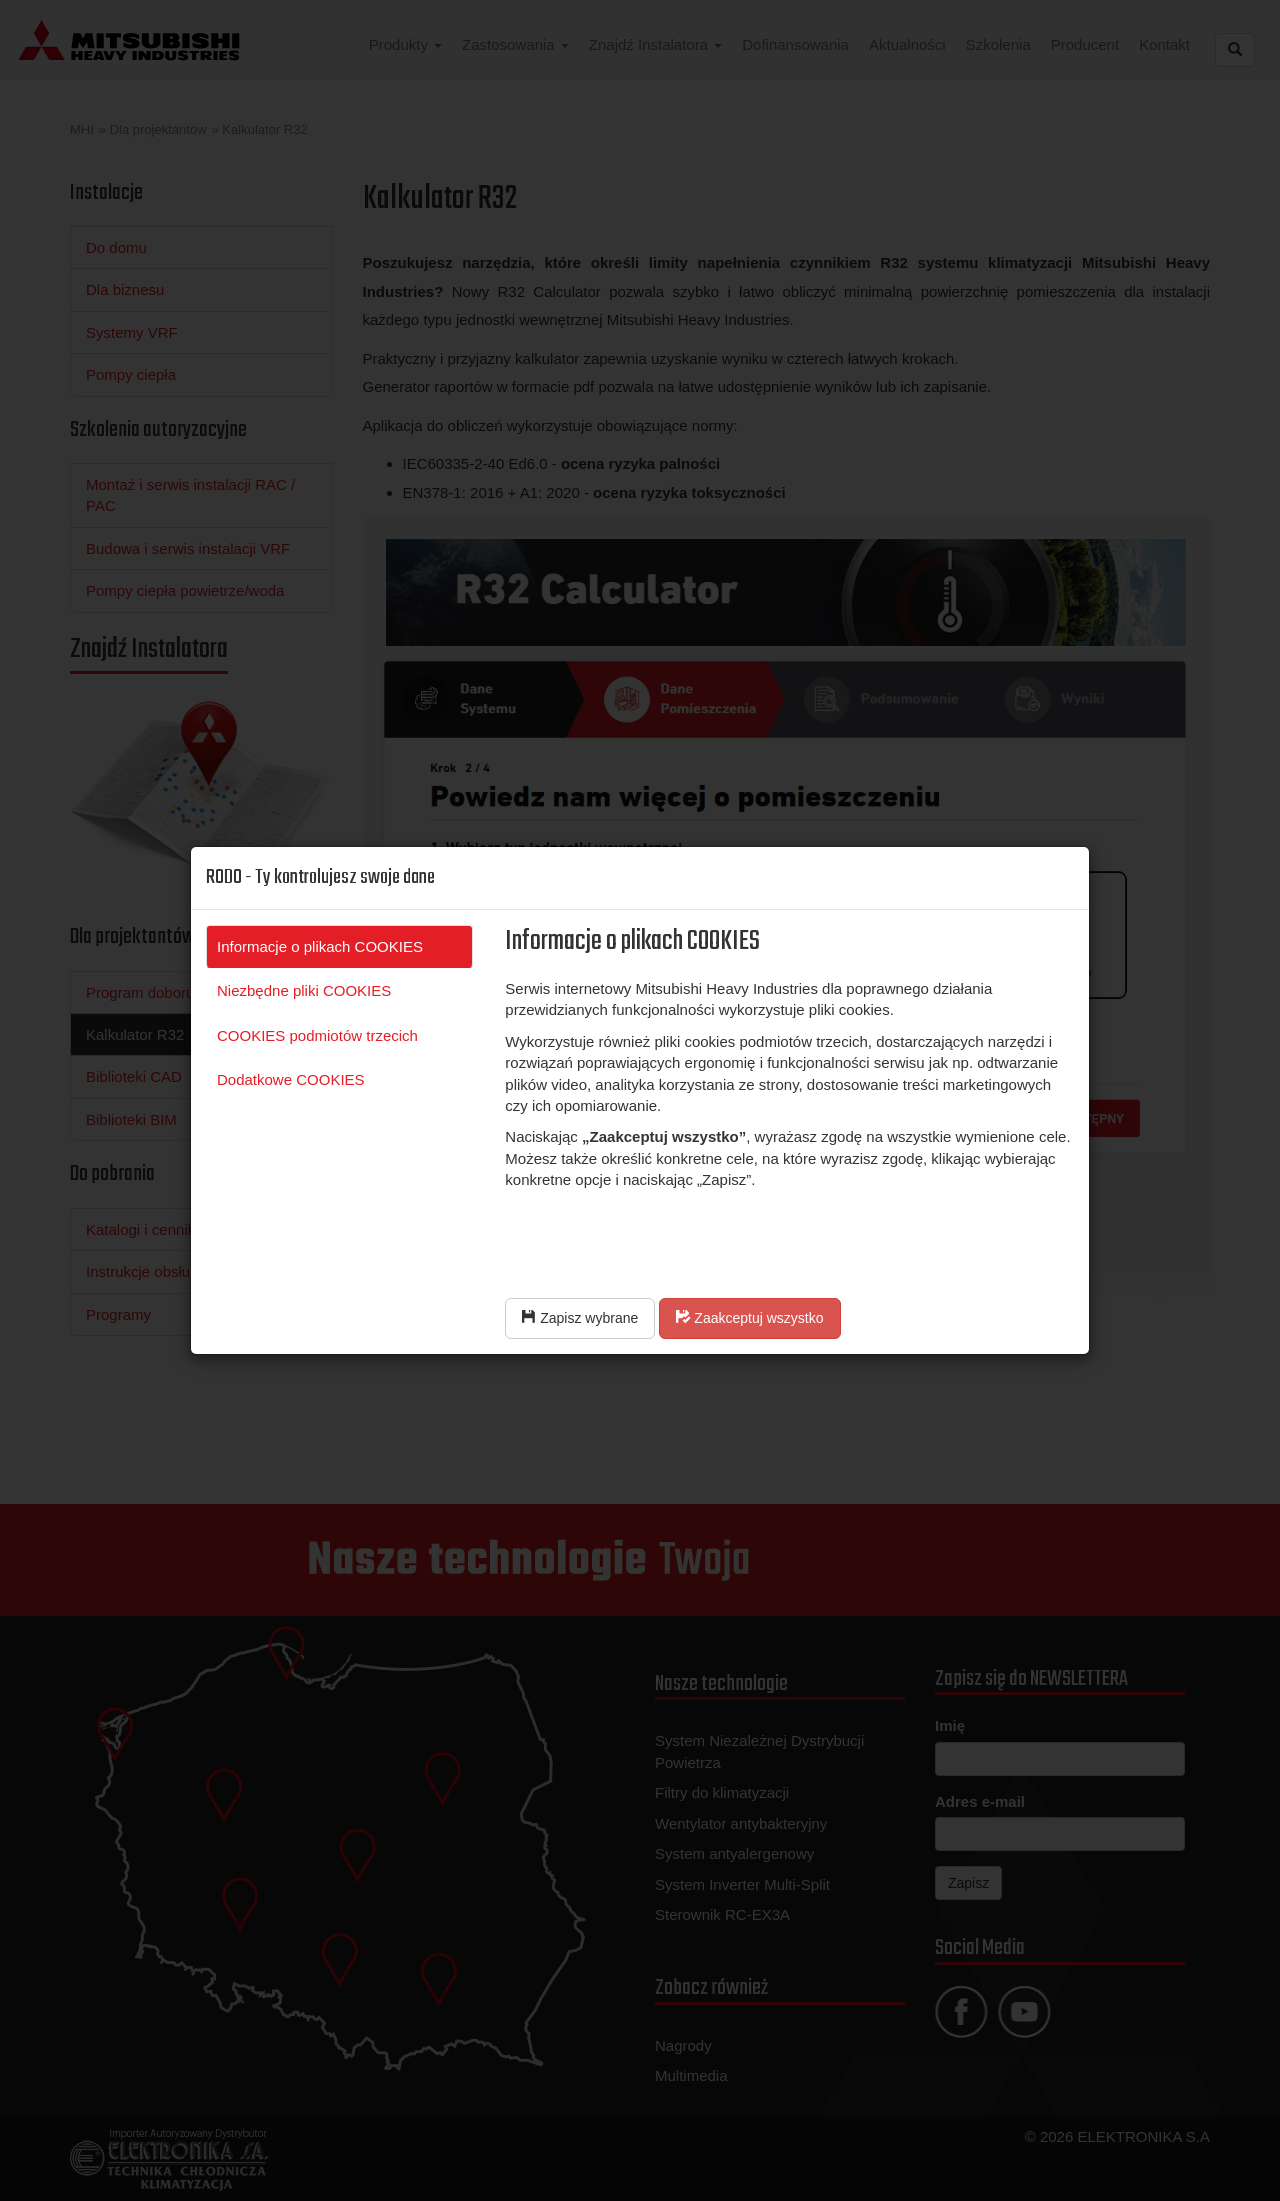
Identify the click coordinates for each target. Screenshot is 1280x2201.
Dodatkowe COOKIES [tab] (291, 1079)
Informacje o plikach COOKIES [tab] (320, 946)
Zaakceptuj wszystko (749, 1318)
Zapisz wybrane (580, 1318)
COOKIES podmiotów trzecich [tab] (317, 1035)
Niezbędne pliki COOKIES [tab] (304, 990)
